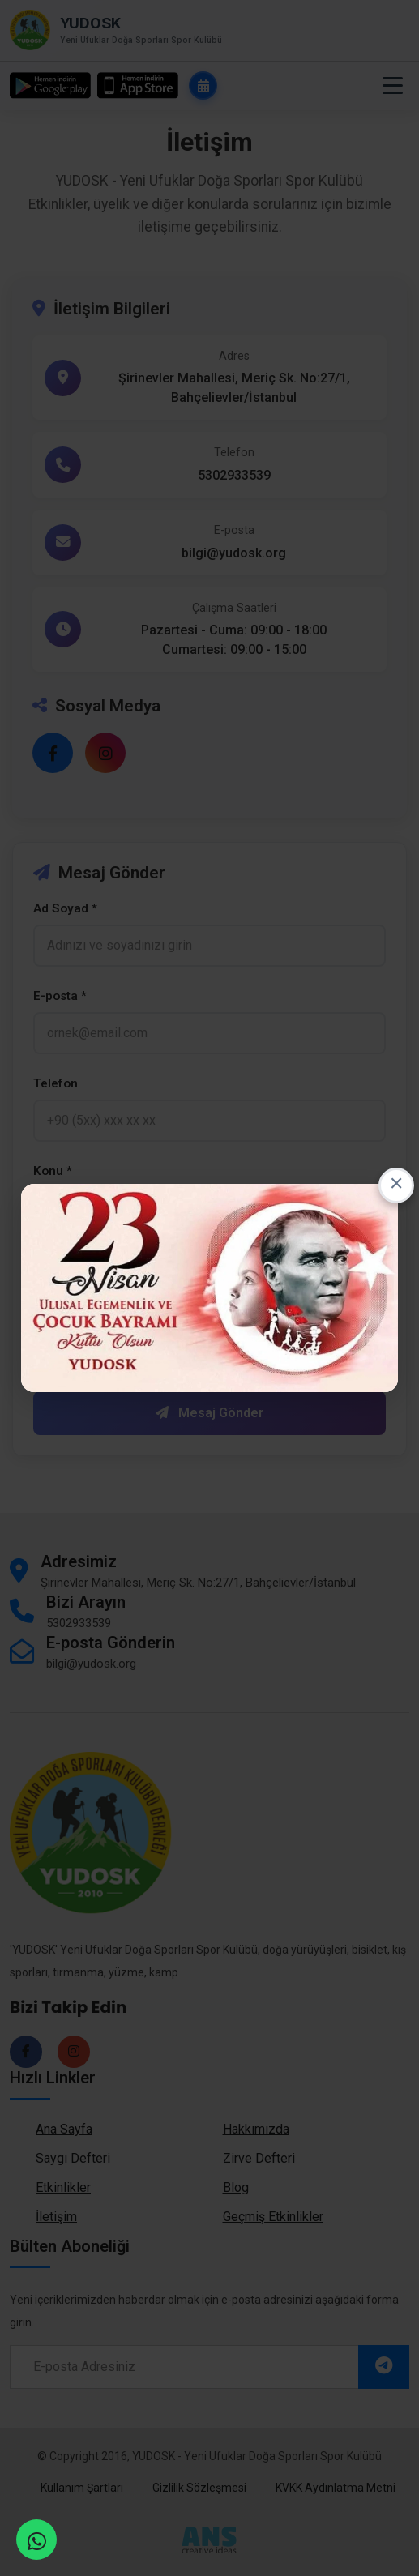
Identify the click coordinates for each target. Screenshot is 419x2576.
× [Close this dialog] (397, 1185)
